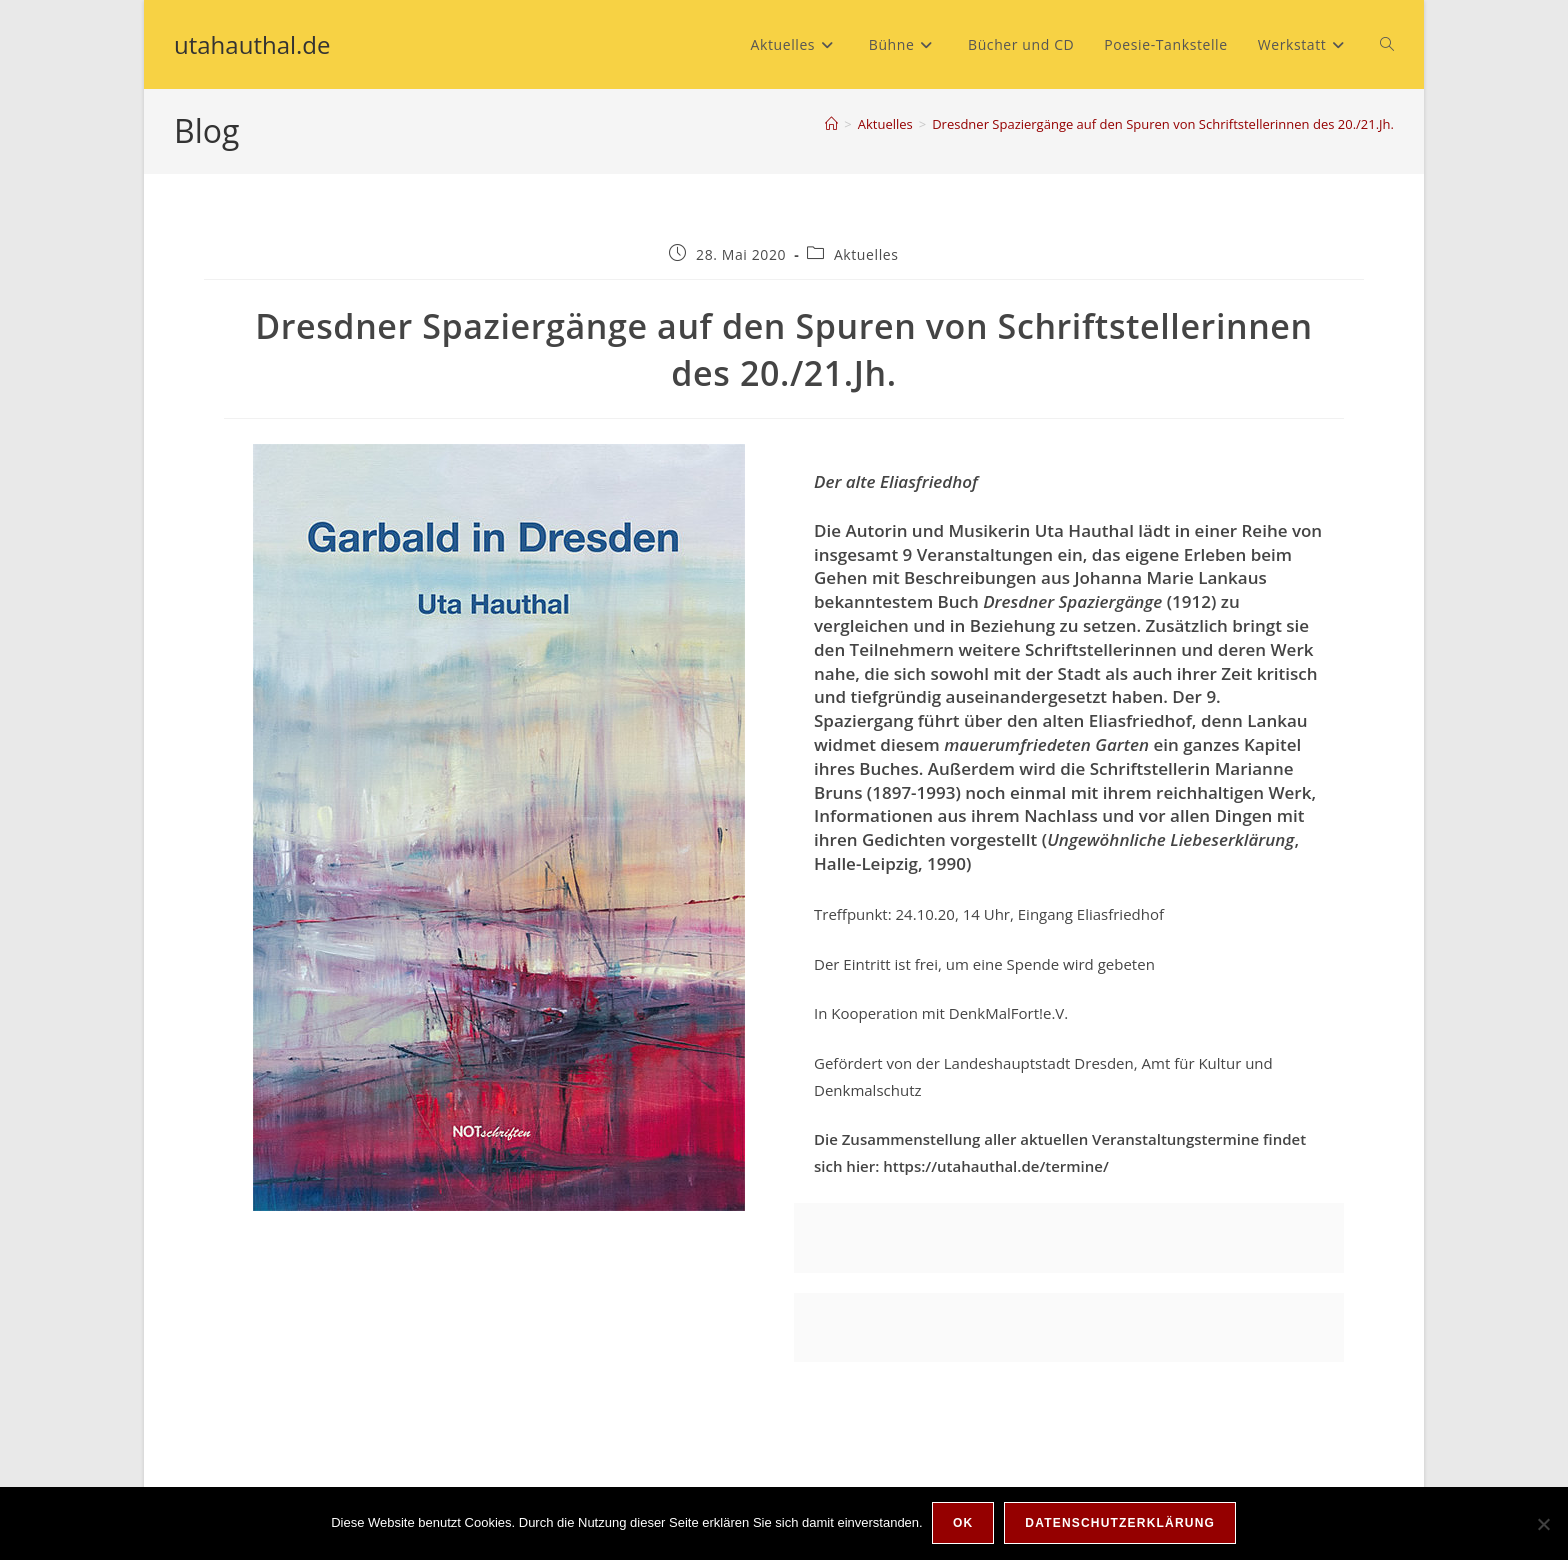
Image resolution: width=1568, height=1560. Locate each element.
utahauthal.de (252, 44)
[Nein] (1543, 1524)
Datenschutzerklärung (1121, 1524)
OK (964, 1524)
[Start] (831, 124)
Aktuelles (866, 254)
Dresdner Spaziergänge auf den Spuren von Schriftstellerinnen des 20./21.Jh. (1163, 124)
